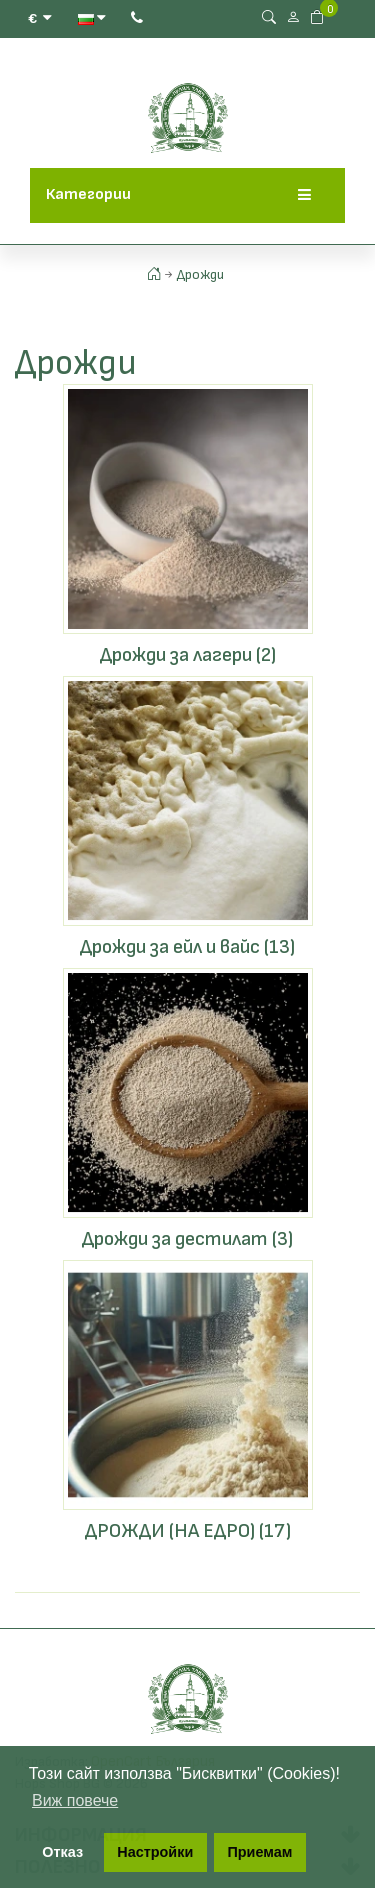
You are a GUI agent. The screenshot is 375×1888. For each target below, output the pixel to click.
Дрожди (200, 274)
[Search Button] (269, 17)
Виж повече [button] (75, 1800)
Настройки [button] (155, 1852)
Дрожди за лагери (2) (188, 655)
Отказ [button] (62, 1852)
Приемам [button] (259, 1852)
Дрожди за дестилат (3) (187, 1239)
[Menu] (304, 195)
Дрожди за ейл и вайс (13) (187, 947)
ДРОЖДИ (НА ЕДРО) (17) (188, 1531)
